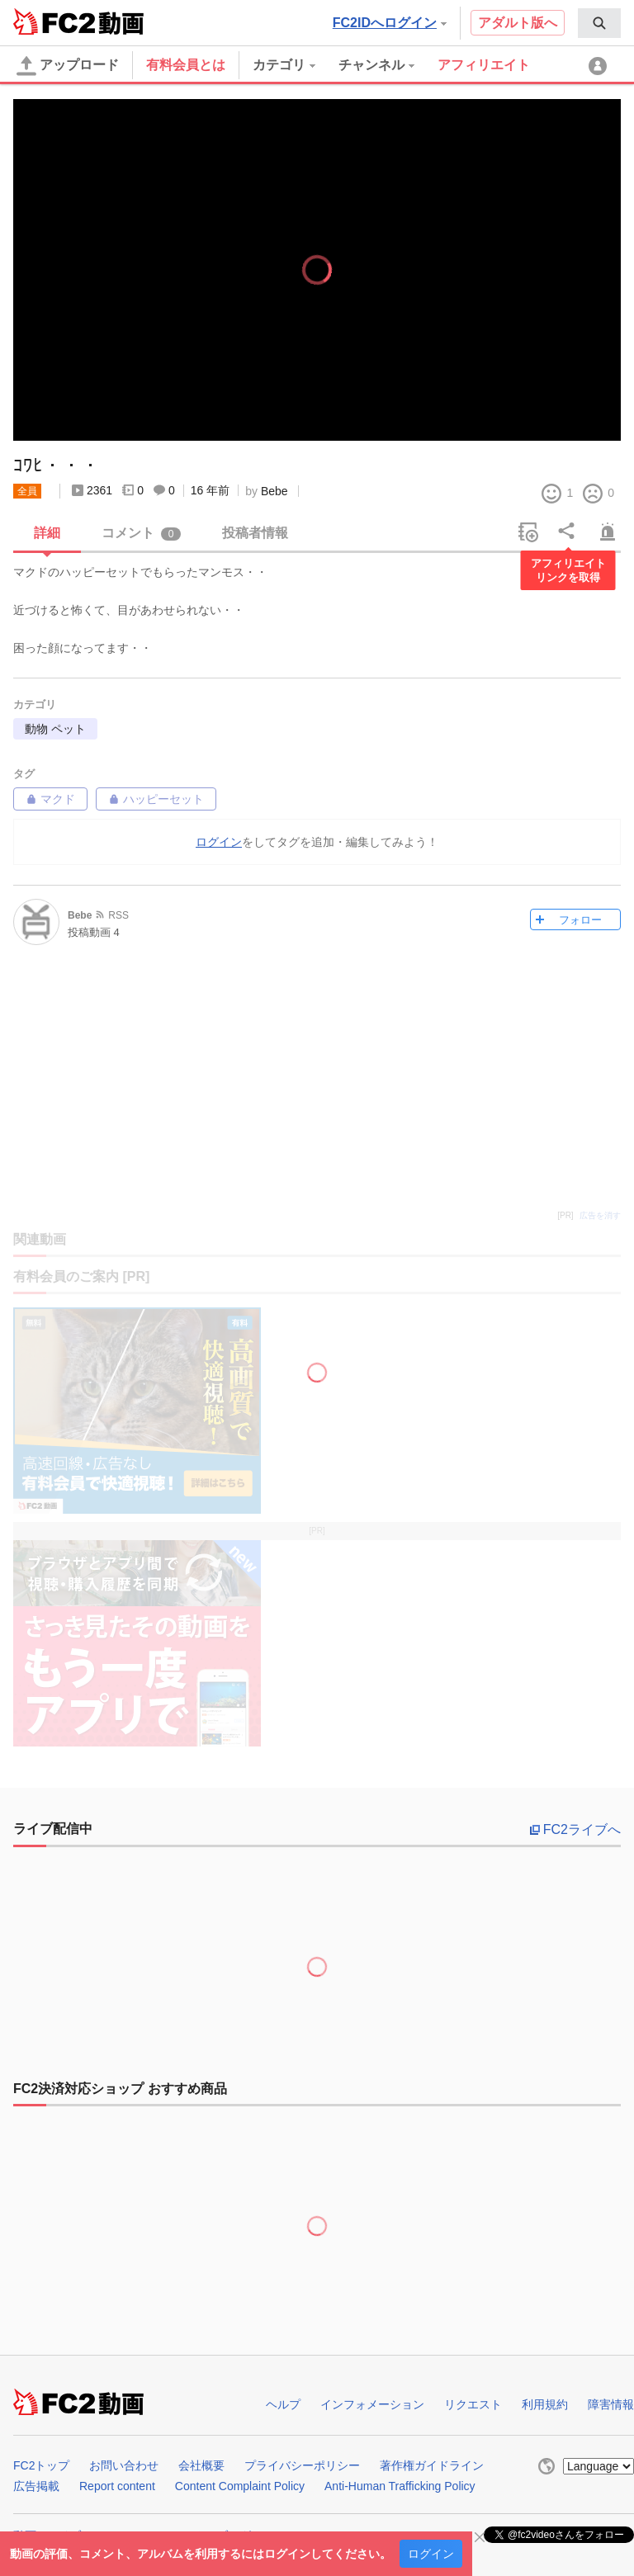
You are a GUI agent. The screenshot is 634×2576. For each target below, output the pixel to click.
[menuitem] (599, 23)
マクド (50, 799)
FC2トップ (41, 2465)
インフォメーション (372, 2404)
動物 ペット (55, 728)
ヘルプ (283, 2404)
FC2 (54, 21)
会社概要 (201, 2465)
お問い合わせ (123, 2465)
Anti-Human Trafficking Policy (400, 2486)
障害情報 (611, 2404)
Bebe (274, 491)
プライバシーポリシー (302, 2465)
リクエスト (473, 2404)
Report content (117, 2486)
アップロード (68, 66)
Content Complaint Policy (240, 2486)
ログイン (431, 2553)
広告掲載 (36, 2486)
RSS (118, 915)
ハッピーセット (156, 799)
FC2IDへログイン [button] (390, 23)
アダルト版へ (517, 23)
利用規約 (545, 2404)
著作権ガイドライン (432, 2465)
